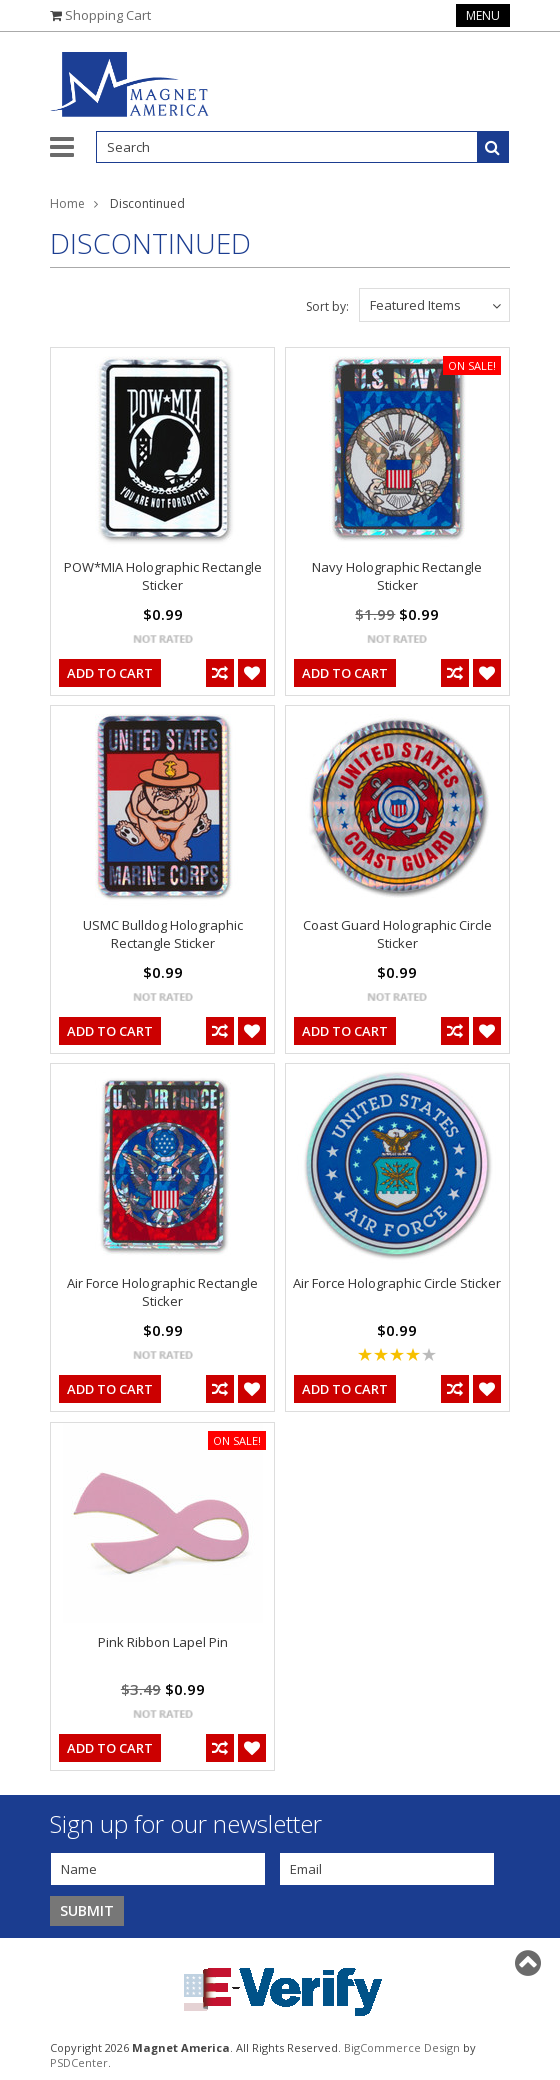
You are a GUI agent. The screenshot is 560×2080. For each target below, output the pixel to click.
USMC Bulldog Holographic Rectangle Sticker (163, 934)
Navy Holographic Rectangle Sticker (397, 576)
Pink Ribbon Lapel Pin (163, 1642)
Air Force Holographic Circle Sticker (397, 1283)
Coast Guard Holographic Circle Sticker (397, 934)
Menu (483, 15)
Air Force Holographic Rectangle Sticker (162, 1292)
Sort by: (327, 306)
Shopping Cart (108, 15)
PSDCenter (79, 2062)
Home (67, 203)
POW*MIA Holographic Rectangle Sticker (163, 576)
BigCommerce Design (402, 2047)
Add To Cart (110, 673)
